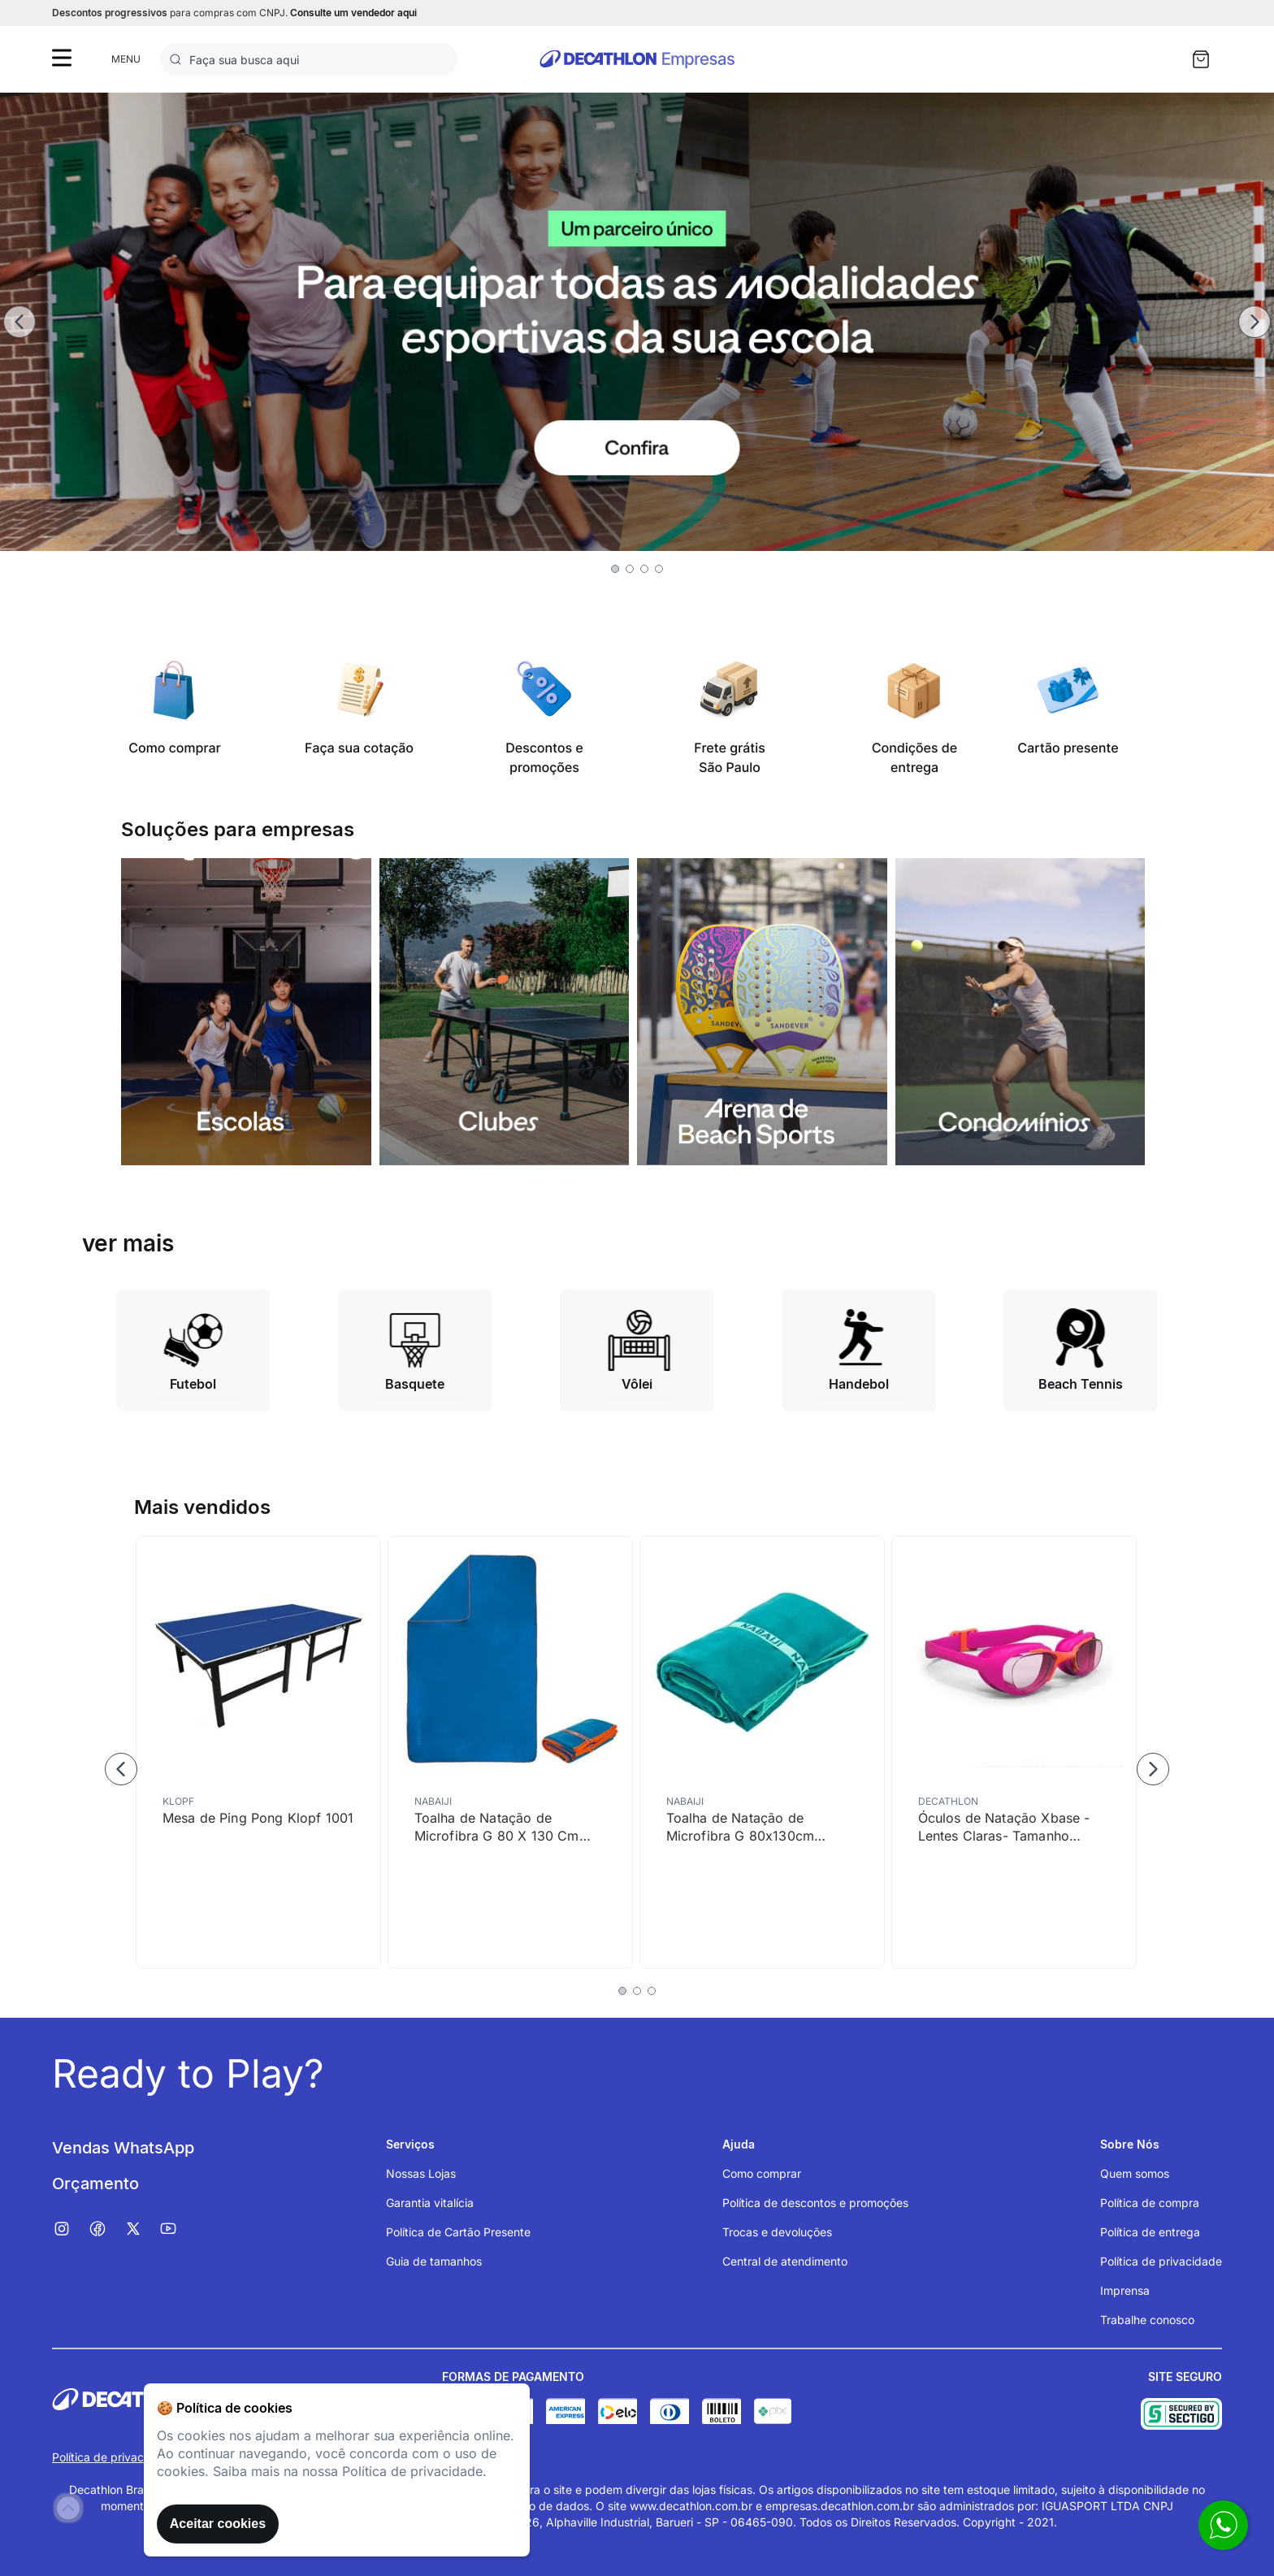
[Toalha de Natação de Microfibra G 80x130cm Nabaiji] (762, 1752)
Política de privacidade (113, 2457)
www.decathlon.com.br (691, 2506)
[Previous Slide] (19, 322)
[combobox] (308, 59)
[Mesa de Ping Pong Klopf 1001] (258, 1752)
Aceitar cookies (218, 2523)
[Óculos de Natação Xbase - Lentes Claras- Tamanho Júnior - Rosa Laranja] (1014, 1752)
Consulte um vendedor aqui (353, 13)
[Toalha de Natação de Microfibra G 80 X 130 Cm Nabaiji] (510, 1752)
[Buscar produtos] (178, 59)
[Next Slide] (1254, 322)
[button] (615, 569)
